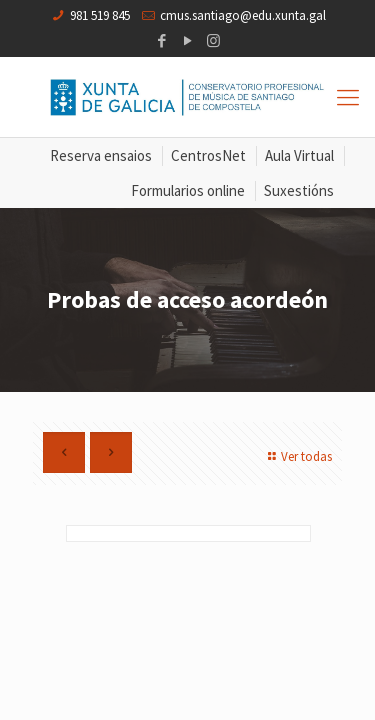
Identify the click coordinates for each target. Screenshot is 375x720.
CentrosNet (208, 155)
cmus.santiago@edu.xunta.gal (243, 15)
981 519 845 (100, 15)
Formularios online (188, 190)
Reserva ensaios (101, 155)
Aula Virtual (299, 155)
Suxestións (299, 190)
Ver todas (297, 456)
